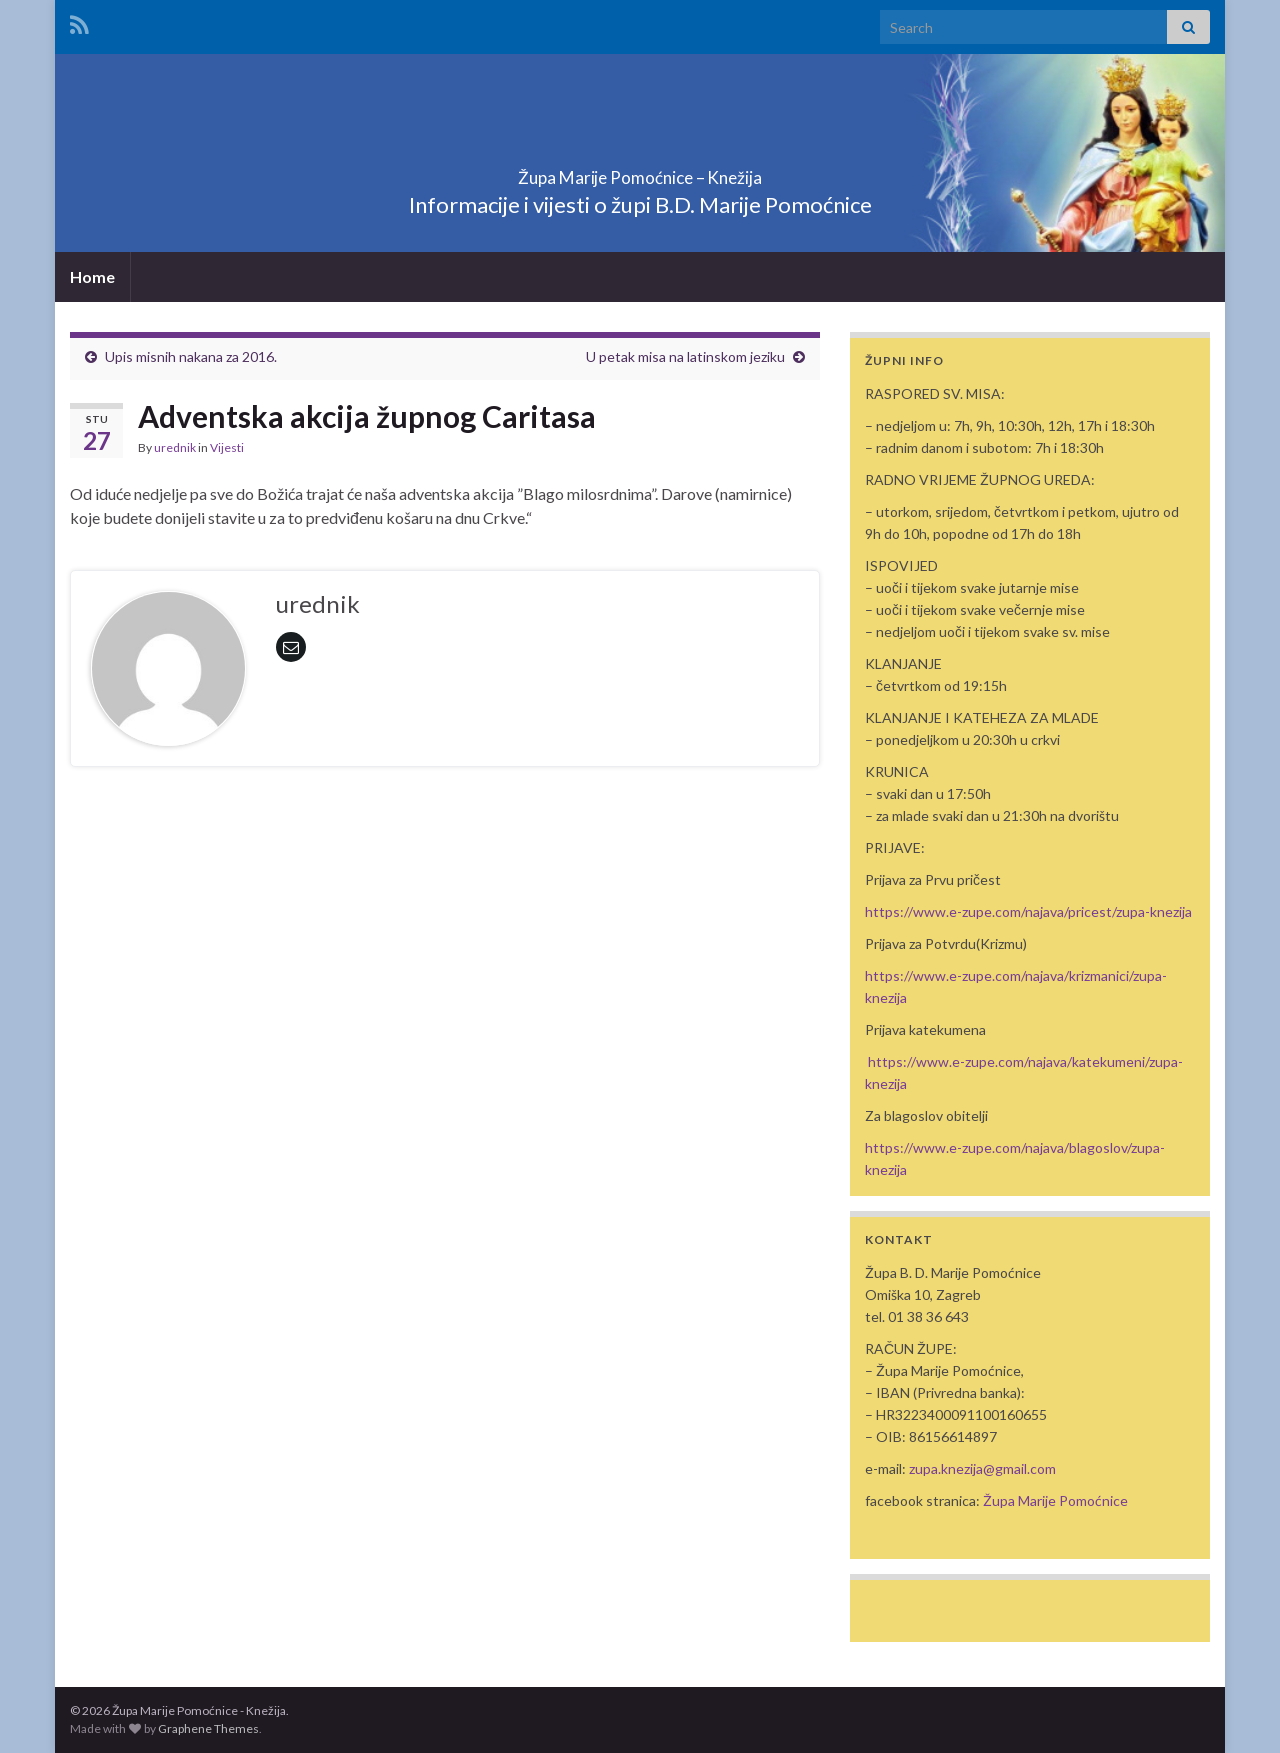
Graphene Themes (208, 1728)
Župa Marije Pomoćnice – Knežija (640, 171)
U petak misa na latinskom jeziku (685, 356)
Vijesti (227, 447)
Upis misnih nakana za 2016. (191, 356)
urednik (175, 447)
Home (92, 276)
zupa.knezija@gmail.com (982, 1468)
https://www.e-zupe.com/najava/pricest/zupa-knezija (1028, 911)
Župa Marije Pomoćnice (1055, 1500)
